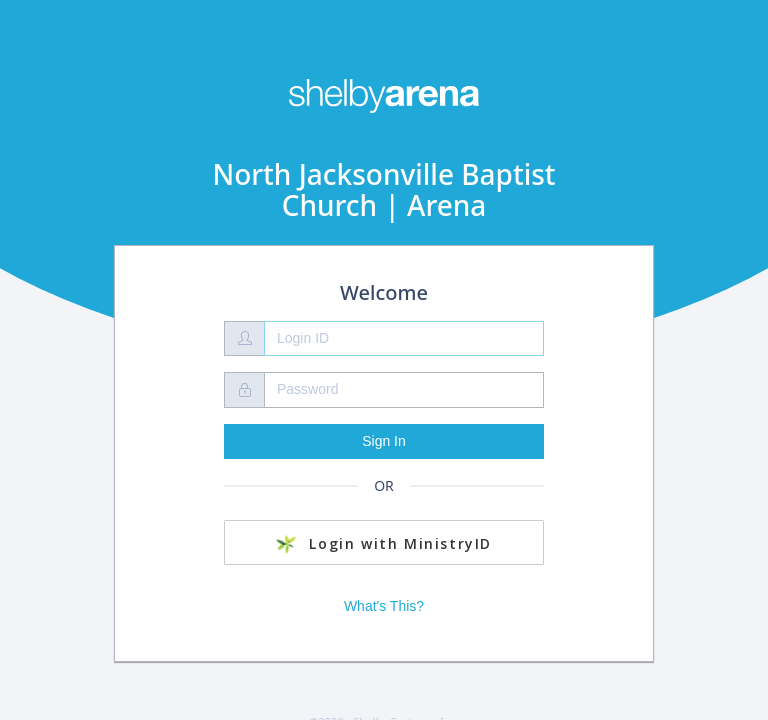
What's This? (384, 606)
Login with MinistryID (384, 544)
